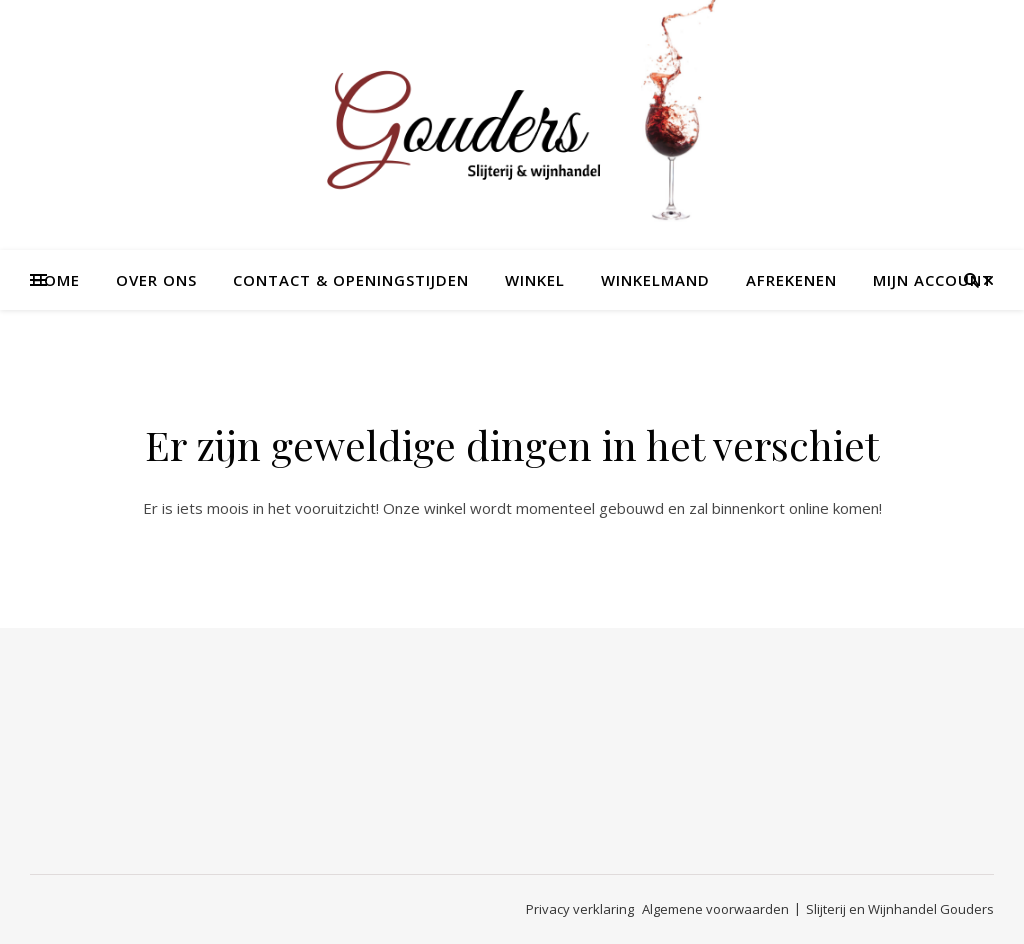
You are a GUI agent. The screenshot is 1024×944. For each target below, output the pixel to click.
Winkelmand (655, 280)
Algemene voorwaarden (715, 909)
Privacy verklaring (580, 909)
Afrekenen (791, 280)
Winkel (535, 280)
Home (56, 280)
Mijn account (933, 280)
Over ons (156, 280)
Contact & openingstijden (351, 280)
